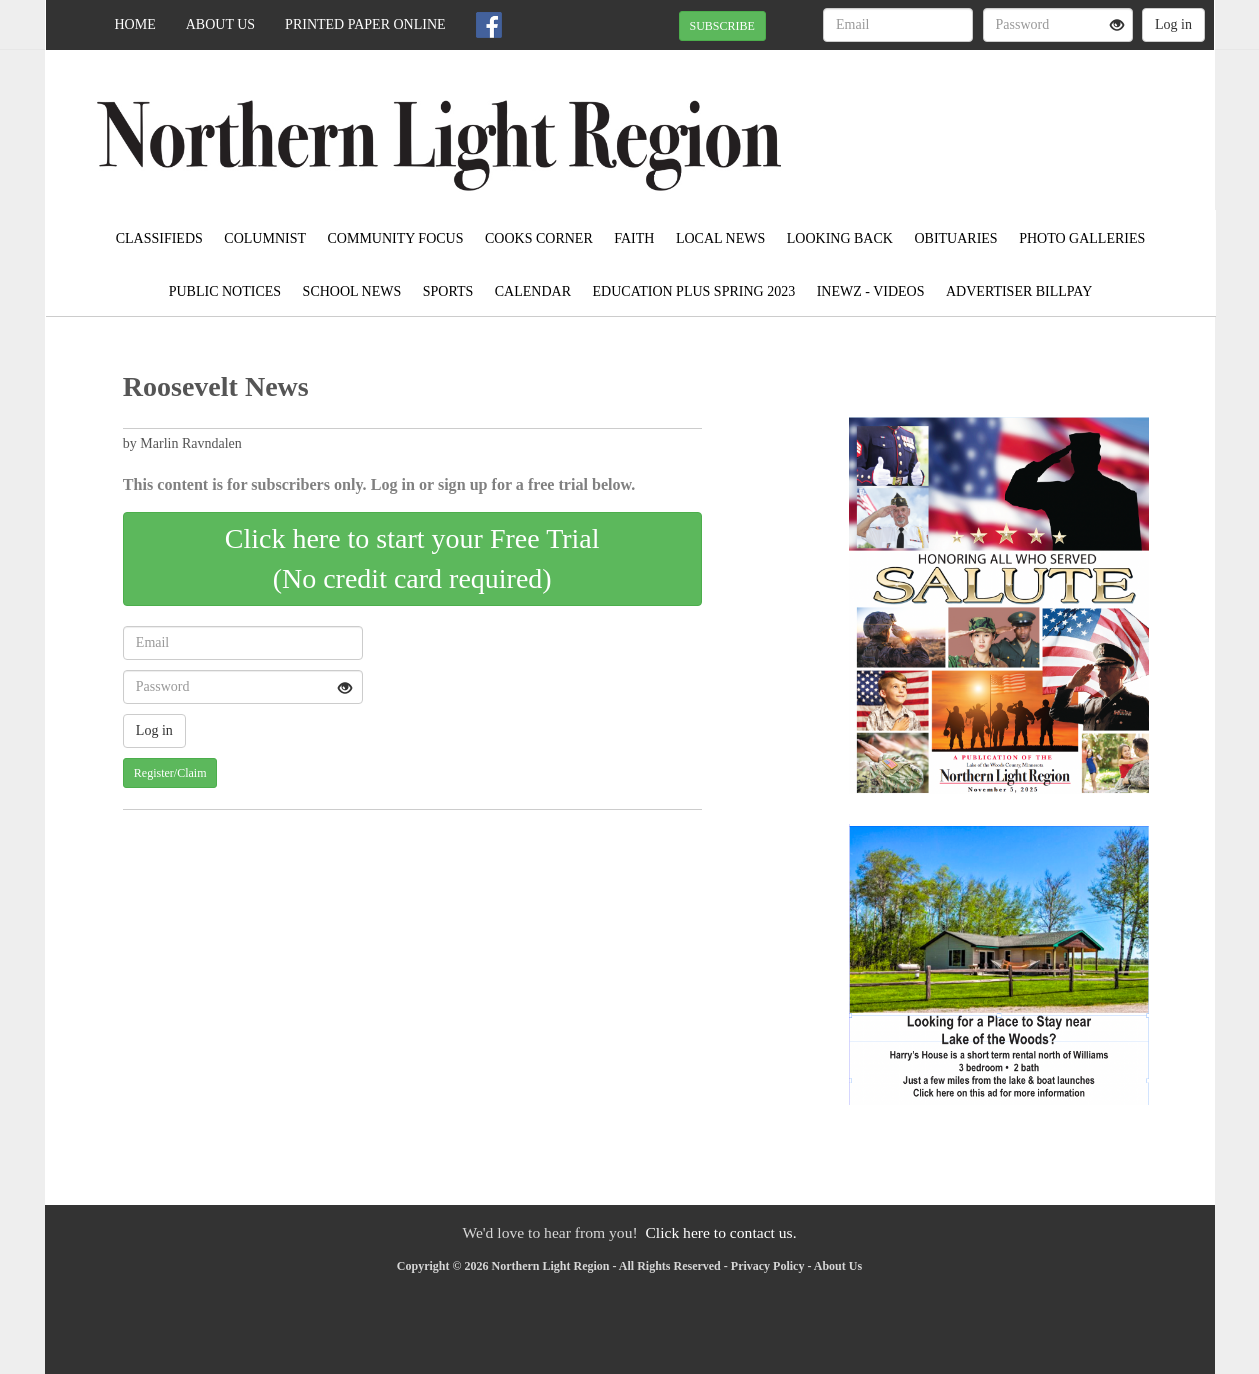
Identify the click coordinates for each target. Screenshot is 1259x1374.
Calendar (533, 291)
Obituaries (955, 238)
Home (135, 24)
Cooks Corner (539, 238)
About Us (220, 24)
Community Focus (396, 238)
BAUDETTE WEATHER (1031, 120)
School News (352, 291)
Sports (448, 291)
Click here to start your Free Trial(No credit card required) (412, 558)
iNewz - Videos (871, 291)
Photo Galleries (1082, 238)
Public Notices (225, 291)
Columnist (265, 238)
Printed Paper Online (365, 24)
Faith (634, 238)
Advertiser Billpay (1019, 291)
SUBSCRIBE (722, 26)
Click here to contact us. (720, 1232)
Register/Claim (170, 773)
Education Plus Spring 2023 (694, 291)
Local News (720, 238)
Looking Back (840, 238)
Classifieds (159, 238)
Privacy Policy (768, 1266)
